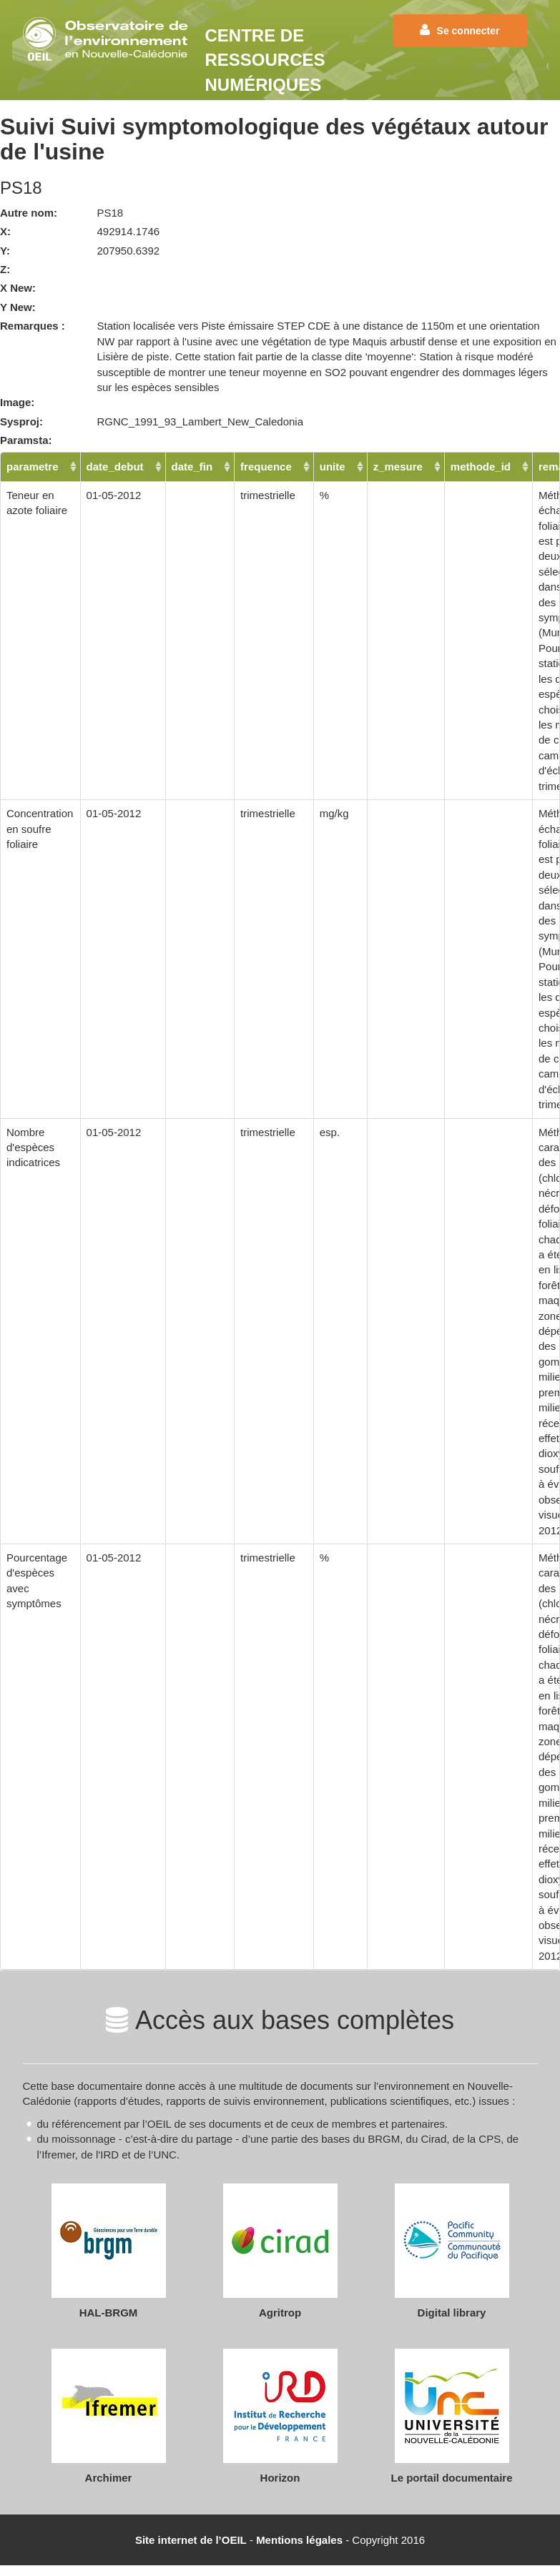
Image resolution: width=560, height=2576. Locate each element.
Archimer (108, 2478)
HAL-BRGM (108, 2312)
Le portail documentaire (451, 2478)
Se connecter (460, 30)
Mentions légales (299, 2540)
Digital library (452, 2312)
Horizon (280, 2478)
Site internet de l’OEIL (191, 2540)
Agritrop (280, 2312)
